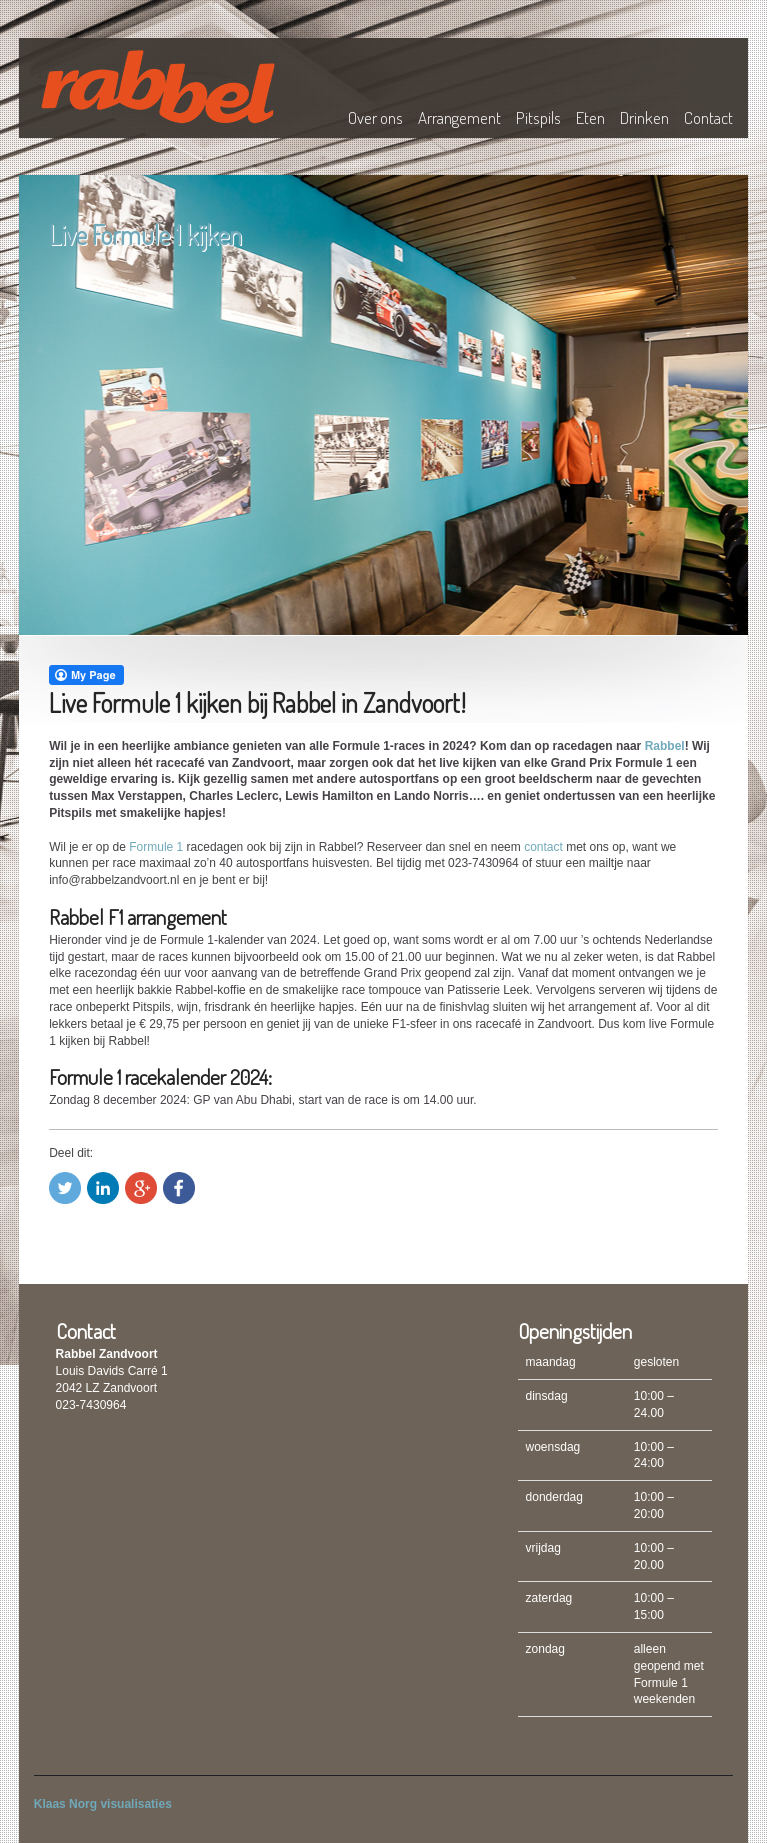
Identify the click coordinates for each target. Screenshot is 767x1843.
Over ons (375, 117)
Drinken (644, 117)
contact (543, 847)
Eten (590, 117)
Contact (708, 117)
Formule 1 (156, 847)
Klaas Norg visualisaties (103, 1804)
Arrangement (459, 117)
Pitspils (538, 117)
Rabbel (665, 746)
